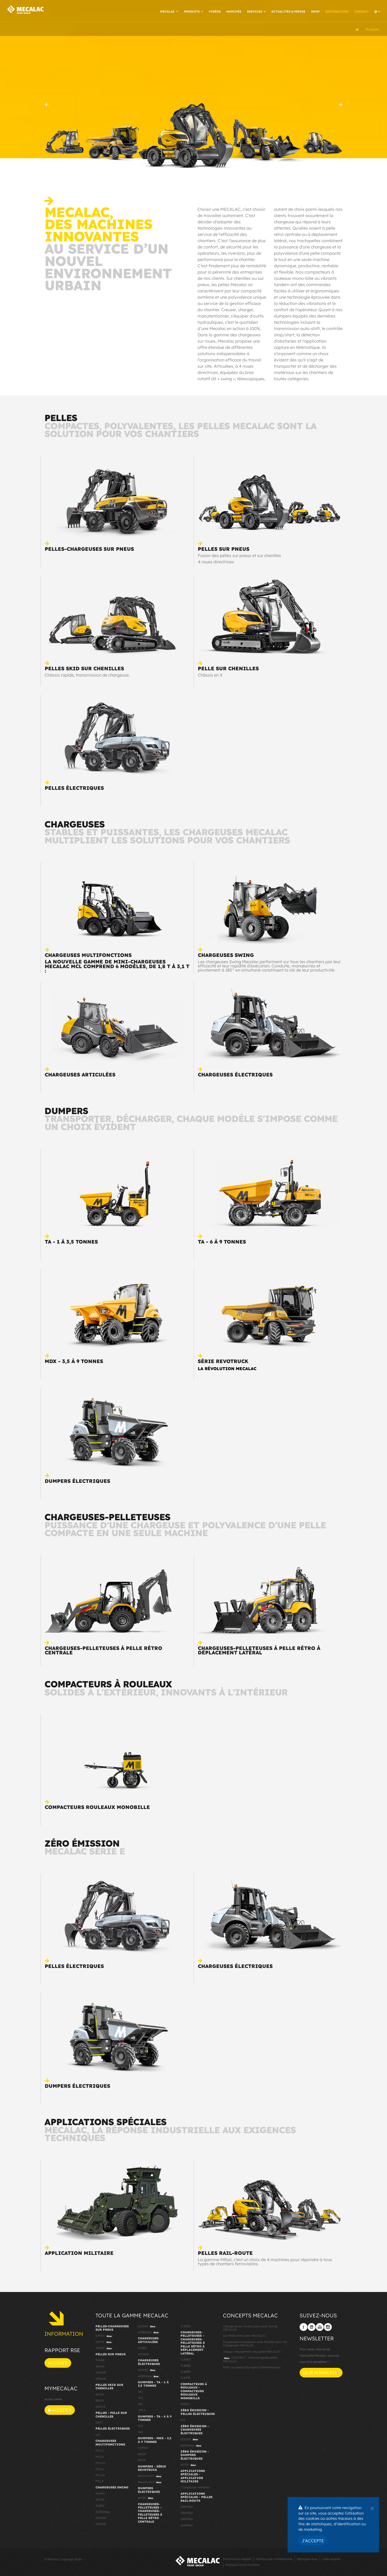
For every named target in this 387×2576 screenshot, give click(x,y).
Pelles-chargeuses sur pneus (89, 548)
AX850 (142, 2347)
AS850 (100, 2505)
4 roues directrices (216, 560)
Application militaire (79, 2252)
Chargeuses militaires (195, 2486)
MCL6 (99, 2468)
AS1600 (101, 2523)
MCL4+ (100, 2462)
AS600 (100, 2492)
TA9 (140, 2431)
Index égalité (331, 2558)
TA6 (140, 2425)
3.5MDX (143, 2447)
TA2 (140, 2397)
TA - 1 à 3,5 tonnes (71, 1241)
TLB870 (186, 2359)
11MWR (100, 2372)
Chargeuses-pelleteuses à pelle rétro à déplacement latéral (259, 1649)
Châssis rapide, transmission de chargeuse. (87, 674)
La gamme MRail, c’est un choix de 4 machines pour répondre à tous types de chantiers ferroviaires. (265, 2261)
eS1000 (147, 2325)
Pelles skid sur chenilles (84, 667)
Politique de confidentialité (274, 2558)
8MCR (100, 2400)
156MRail (187, 2518)
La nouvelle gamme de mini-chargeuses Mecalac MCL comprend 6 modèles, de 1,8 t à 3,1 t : (117, 965)
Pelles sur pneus (223, 548)
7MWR (100, 2359)
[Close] (372, 2508)
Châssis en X (210, 674)
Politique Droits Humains (242, 2564)
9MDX (142, 2459)
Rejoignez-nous (307, 2558)
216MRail (187, 2524)
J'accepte (313, 2540)
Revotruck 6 (150, 2475)
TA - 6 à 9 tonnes (222, 1241)
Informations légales (237, 2558)
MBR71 (185, 2403)
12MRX (104, 2347)
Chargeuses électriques (235, 1074)
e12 (98, 2434)
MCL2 (99, 2450)
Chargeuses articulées (80, 1074)
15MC (99, 2422)
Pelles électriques (74, 787)
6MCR (100, 2393)
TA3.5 (141, 2409)
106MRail (187, 2506)
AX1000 (143, 2353)
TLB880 (186, 2365)
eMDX (146, 2497)
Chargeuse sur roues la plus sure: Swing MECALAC (250, 2326)
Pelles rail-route (225, 2252)
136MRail (187, 2512)
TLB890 (186, 2371)
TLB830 (186, 2325)
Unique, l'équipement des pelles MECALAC (252, 2350)
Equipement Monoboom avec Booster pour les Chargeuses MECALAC (255, 2342)
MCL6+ (100, 2474)
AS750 (100, 2498)
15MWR (101, 2378)
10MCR (100, 2406)
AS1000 (101, 2517)
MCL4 (100, 2456)
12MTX (104, 2341)
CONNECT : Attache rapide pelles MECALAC (250, 2358)
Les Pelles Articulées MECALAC (244, 2335)
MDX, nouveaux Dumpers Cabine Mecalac (252, 2366)
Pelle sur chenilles (228, 667)
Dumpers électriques (77, 1480)
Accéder (58, 2361)
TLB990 (186, 2377)
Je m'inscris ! (321, 2371)
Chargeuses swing (226, 954)
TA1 (140, 2391)
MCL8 (99, 2480)
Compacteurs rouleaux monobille (97, 1806)
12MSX (104, 2335)
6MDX (142, 2453)
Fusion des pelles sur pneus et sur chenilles (239, 554)
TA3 (140, 2403)
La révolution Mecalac (227, 1367)
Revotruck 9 (150, 2481)
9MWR (100, 2365)
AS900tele (103, 2511)
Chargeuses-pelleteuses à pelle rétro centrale (103, 1649)
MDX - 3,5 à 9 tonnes (74, 1360)
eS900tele (149, 2332)
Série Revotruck (223, 1360)
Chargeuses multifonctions (88, 954)
